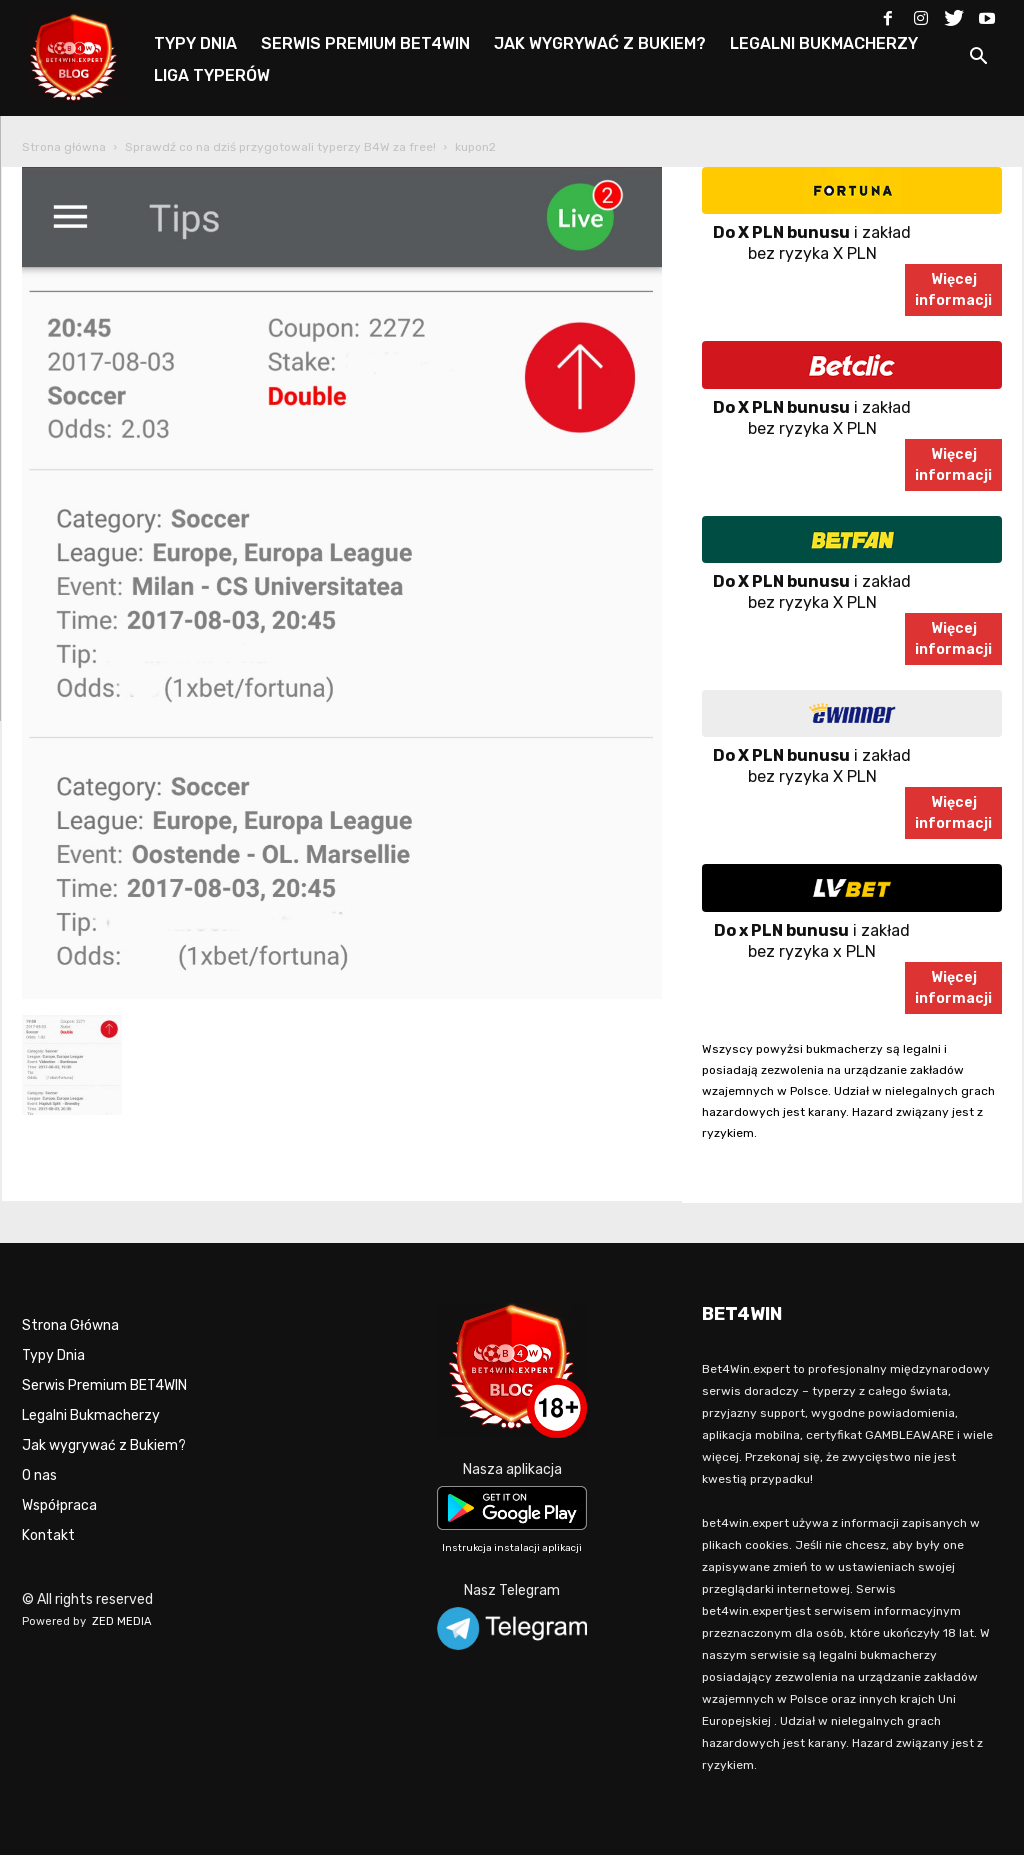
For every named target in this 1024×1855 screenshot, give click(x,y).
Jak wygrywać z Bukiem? (104, 1445)
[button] (978, 59)
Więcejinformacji (953, 290)
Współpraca (59, 1505)
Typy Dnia (53, 1355)
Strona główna (64, 147)
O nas (39, 1475)
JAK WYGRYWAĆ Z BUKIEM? (600, 43)
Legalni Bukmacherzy (91, 1415)
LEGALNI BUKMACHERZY (824, 43)
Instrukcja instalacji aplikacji (512, 1548)
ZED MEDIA (122, 1621)
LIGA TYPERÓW (212, 75)
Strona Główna (70, 1325)
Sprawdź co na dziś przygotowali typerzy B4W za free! (280, 147)
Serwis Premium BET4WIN (104, 1385)
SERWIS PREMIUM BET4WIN (365, 43)
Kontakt (48, 1535)
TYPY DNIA (195, 43)
